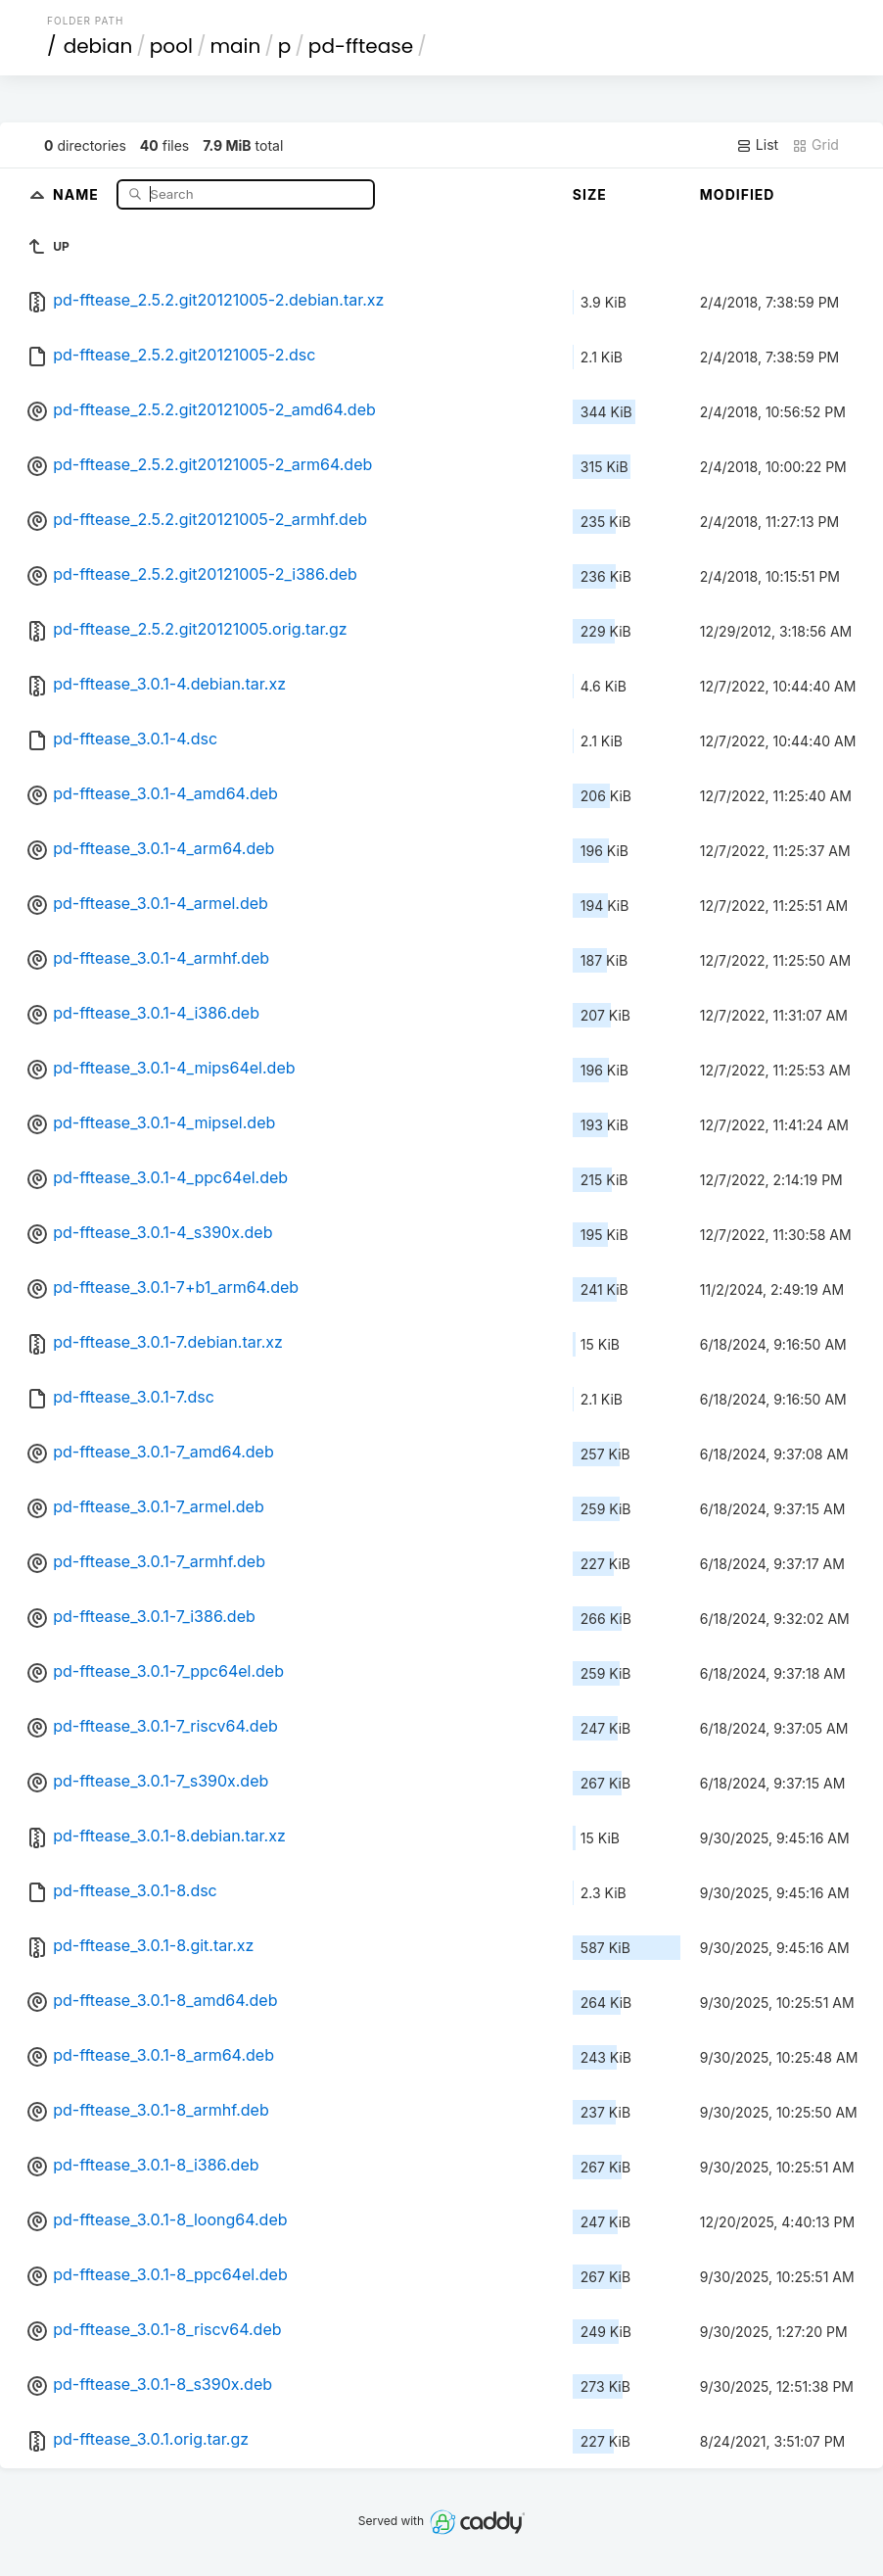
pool (171, 46)
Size (590, 194)
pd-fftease (360, 46)
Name (78, 193)
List (757, 145)
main (234, 46)
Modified (737, 194)
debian (98, 46)
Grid (815, 145)
